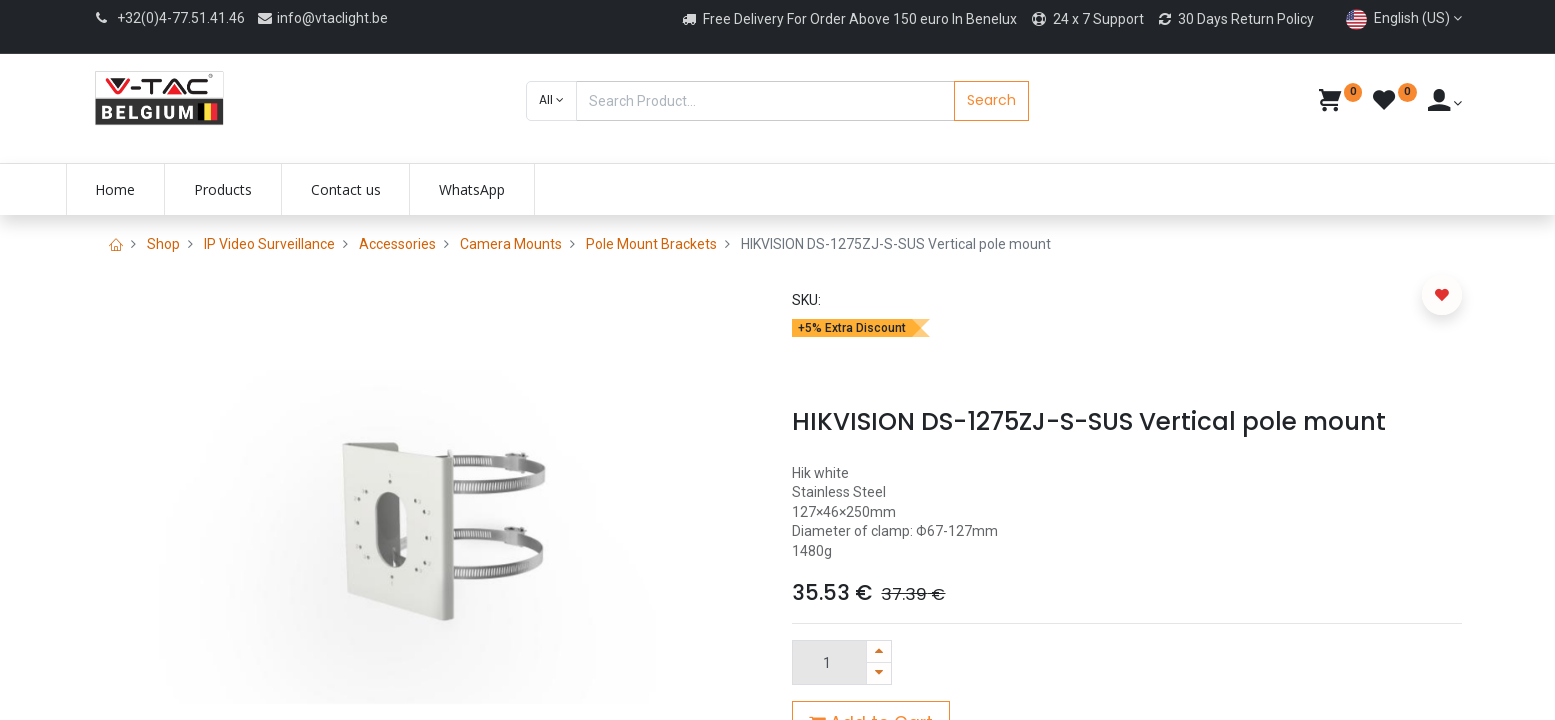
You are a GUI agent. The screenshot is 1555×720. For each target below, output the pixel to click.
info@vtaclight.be (322, 18)
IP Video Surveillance (269, 244)
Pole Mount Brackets (651, 244)
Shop (163, 244)
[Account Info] (1445, 103)
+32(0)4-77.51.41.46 (181, 18)
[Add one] (879, 651)
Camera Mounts (511, 244)
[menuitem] (143, 190)
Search (991, 100)
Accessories (397, 244)
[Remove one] (879, 673)
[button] (551, 101)
